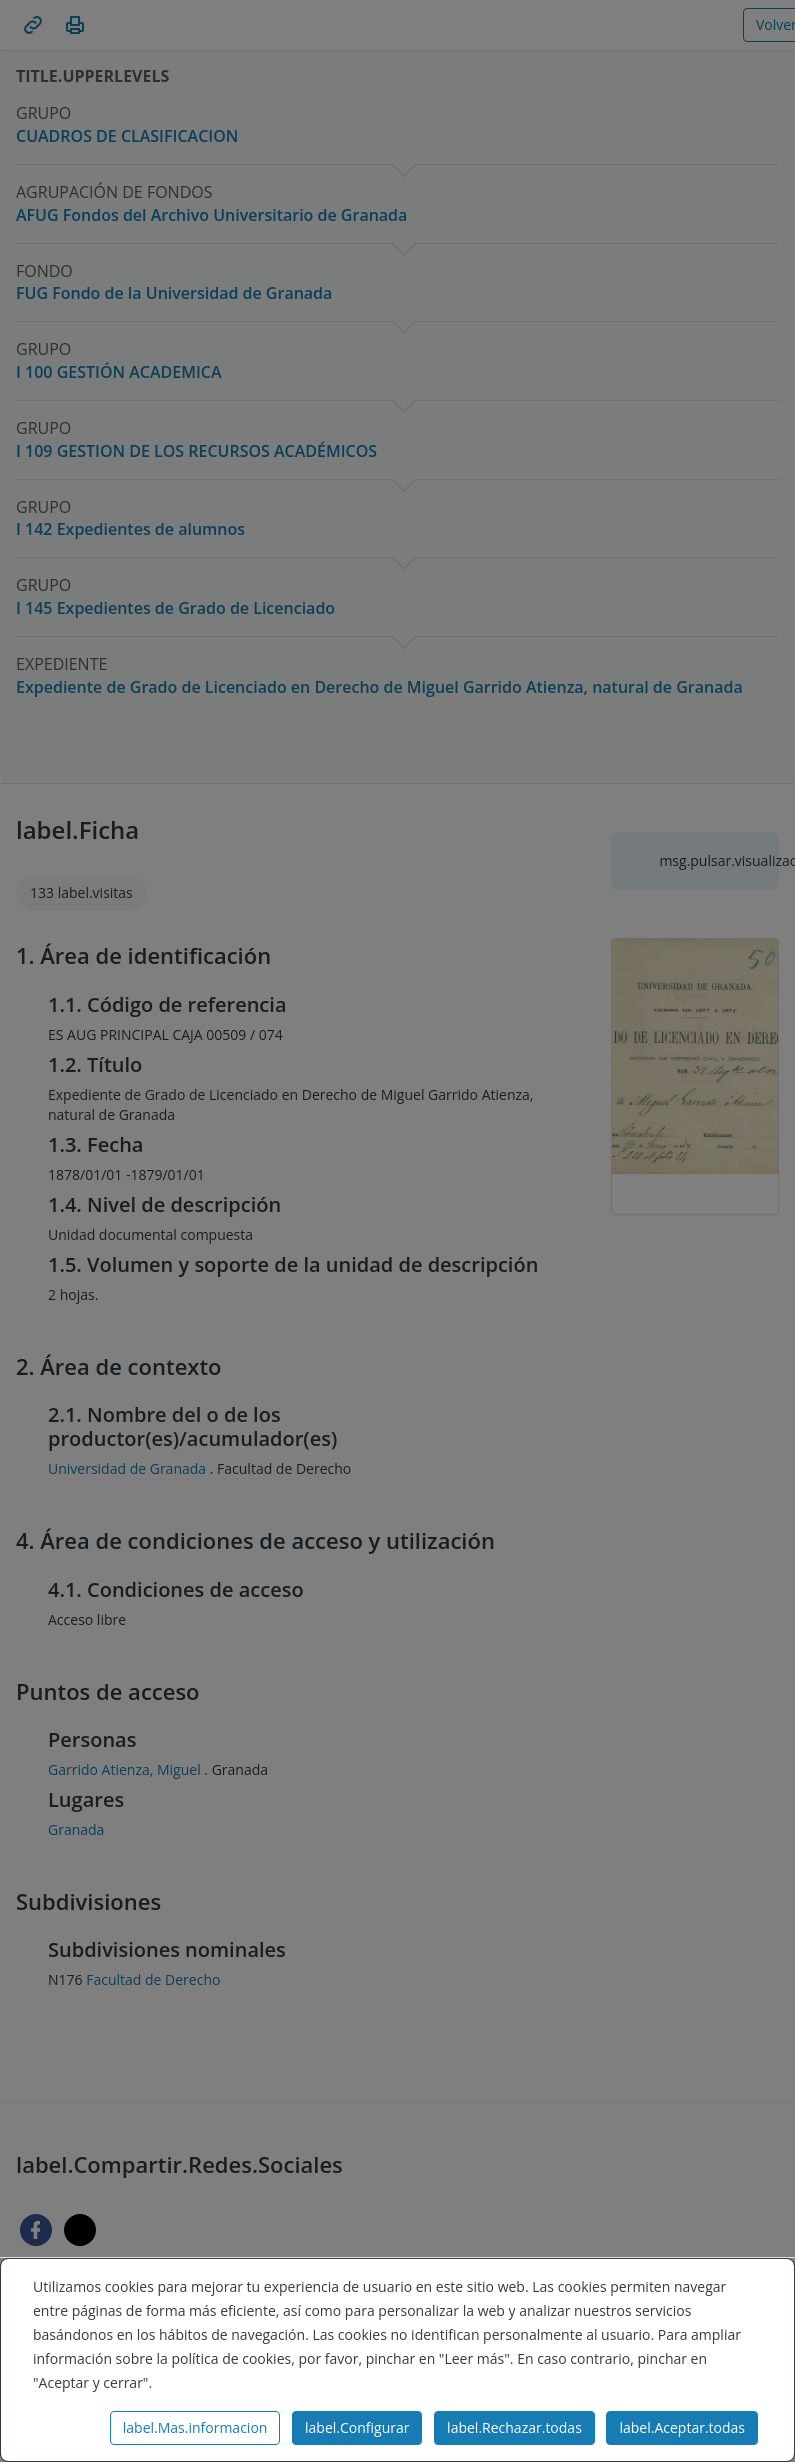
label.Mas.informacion (195, 2427)
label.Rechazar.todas (514, 2427)
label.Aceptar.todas (682, 2427)
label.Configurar (357, 2427)
